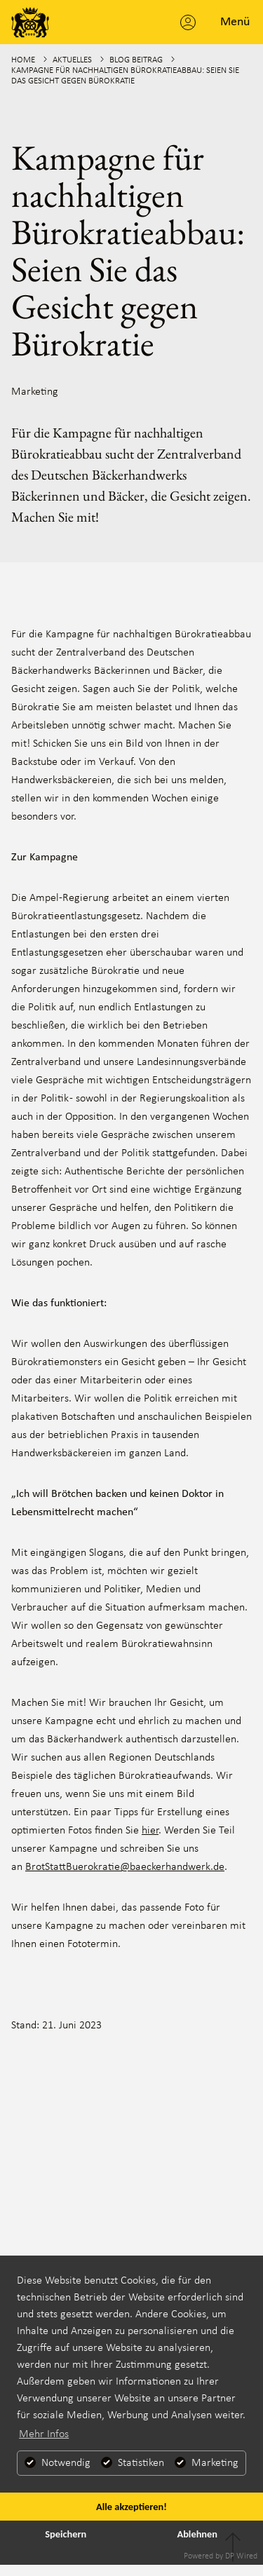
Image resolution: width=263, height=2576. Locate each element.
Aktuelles (72, 60)
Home (23, 60)
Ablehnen (197, 2534)
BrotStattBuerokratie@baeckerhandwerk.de (124, 1867)
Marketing (34, 392)
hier (150, 1830)
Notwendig (57, 2463)
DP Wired (241, 2556)
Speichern (65, 2534)
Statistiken (132, 2463)
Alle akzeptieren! (131, 2506)
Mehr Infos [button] (44, 2434)
